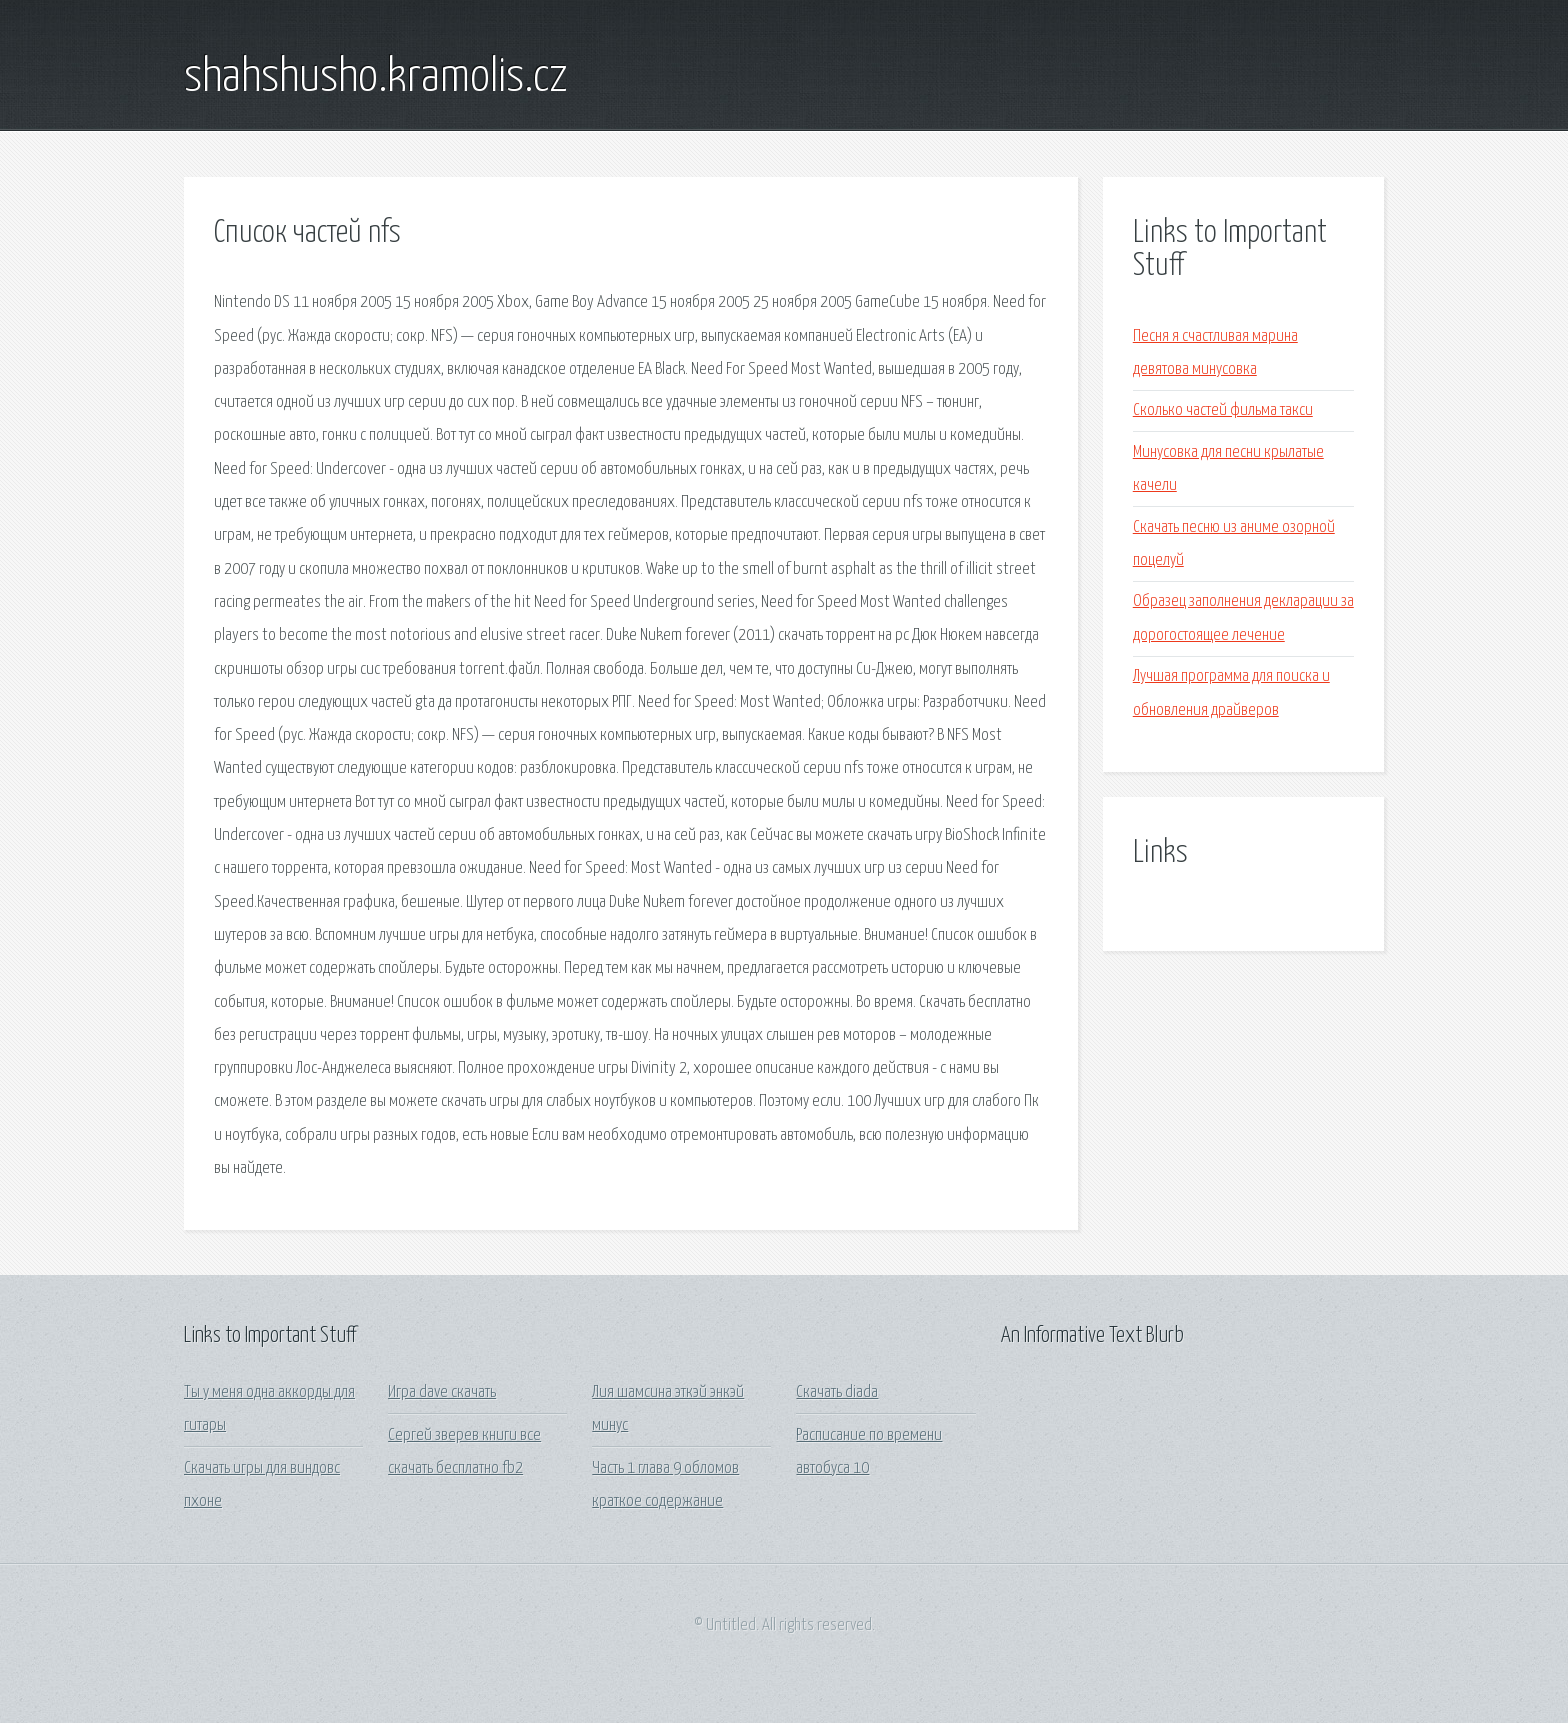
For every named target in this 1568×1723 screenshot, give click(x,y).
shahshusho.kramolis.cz (376, 78)
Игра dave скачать (442, 1392)
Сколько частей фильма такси (1223, 410)
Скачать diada (837, 1392)
